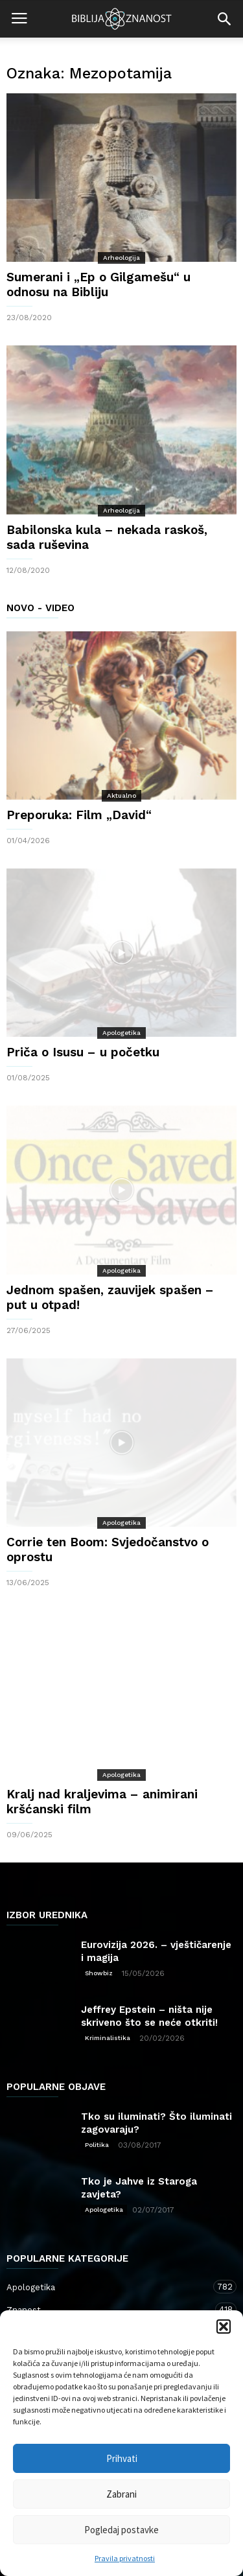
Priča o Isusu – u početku (82, 1052)
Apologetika (121, 1032)
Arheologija (121, 257)
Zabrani (121, 2494)
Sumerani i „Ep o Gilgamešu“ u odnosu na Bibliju (98, 284)
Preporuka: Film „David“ (79, 814)
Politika (97, 2144)
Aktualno (121, 795)
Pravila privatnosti (125, 2558)
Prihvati (121, 2458)
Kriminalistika (107, 2037)
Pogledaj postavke (121, 2530)
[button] (223, 2326)
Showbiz (99, 1973)
